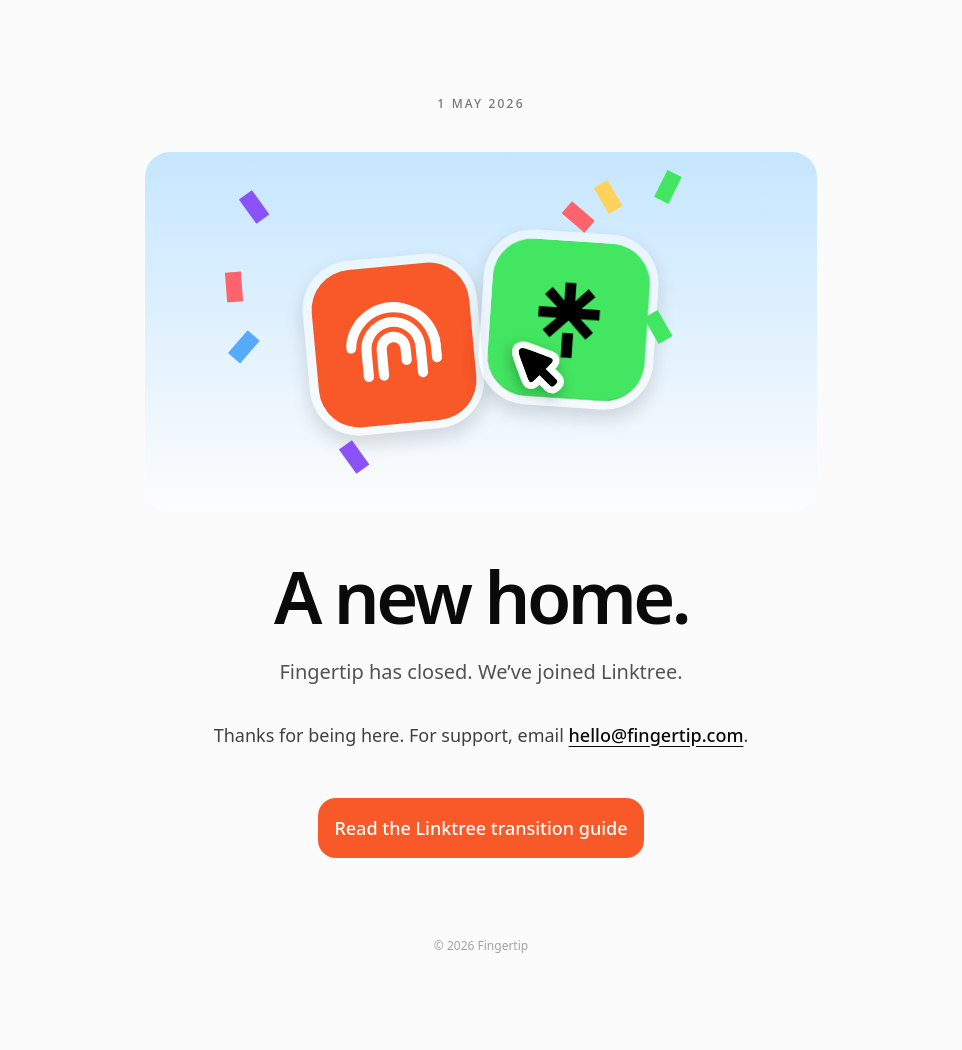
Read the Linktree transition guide (480, 828)
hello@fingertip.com (656, 735)
